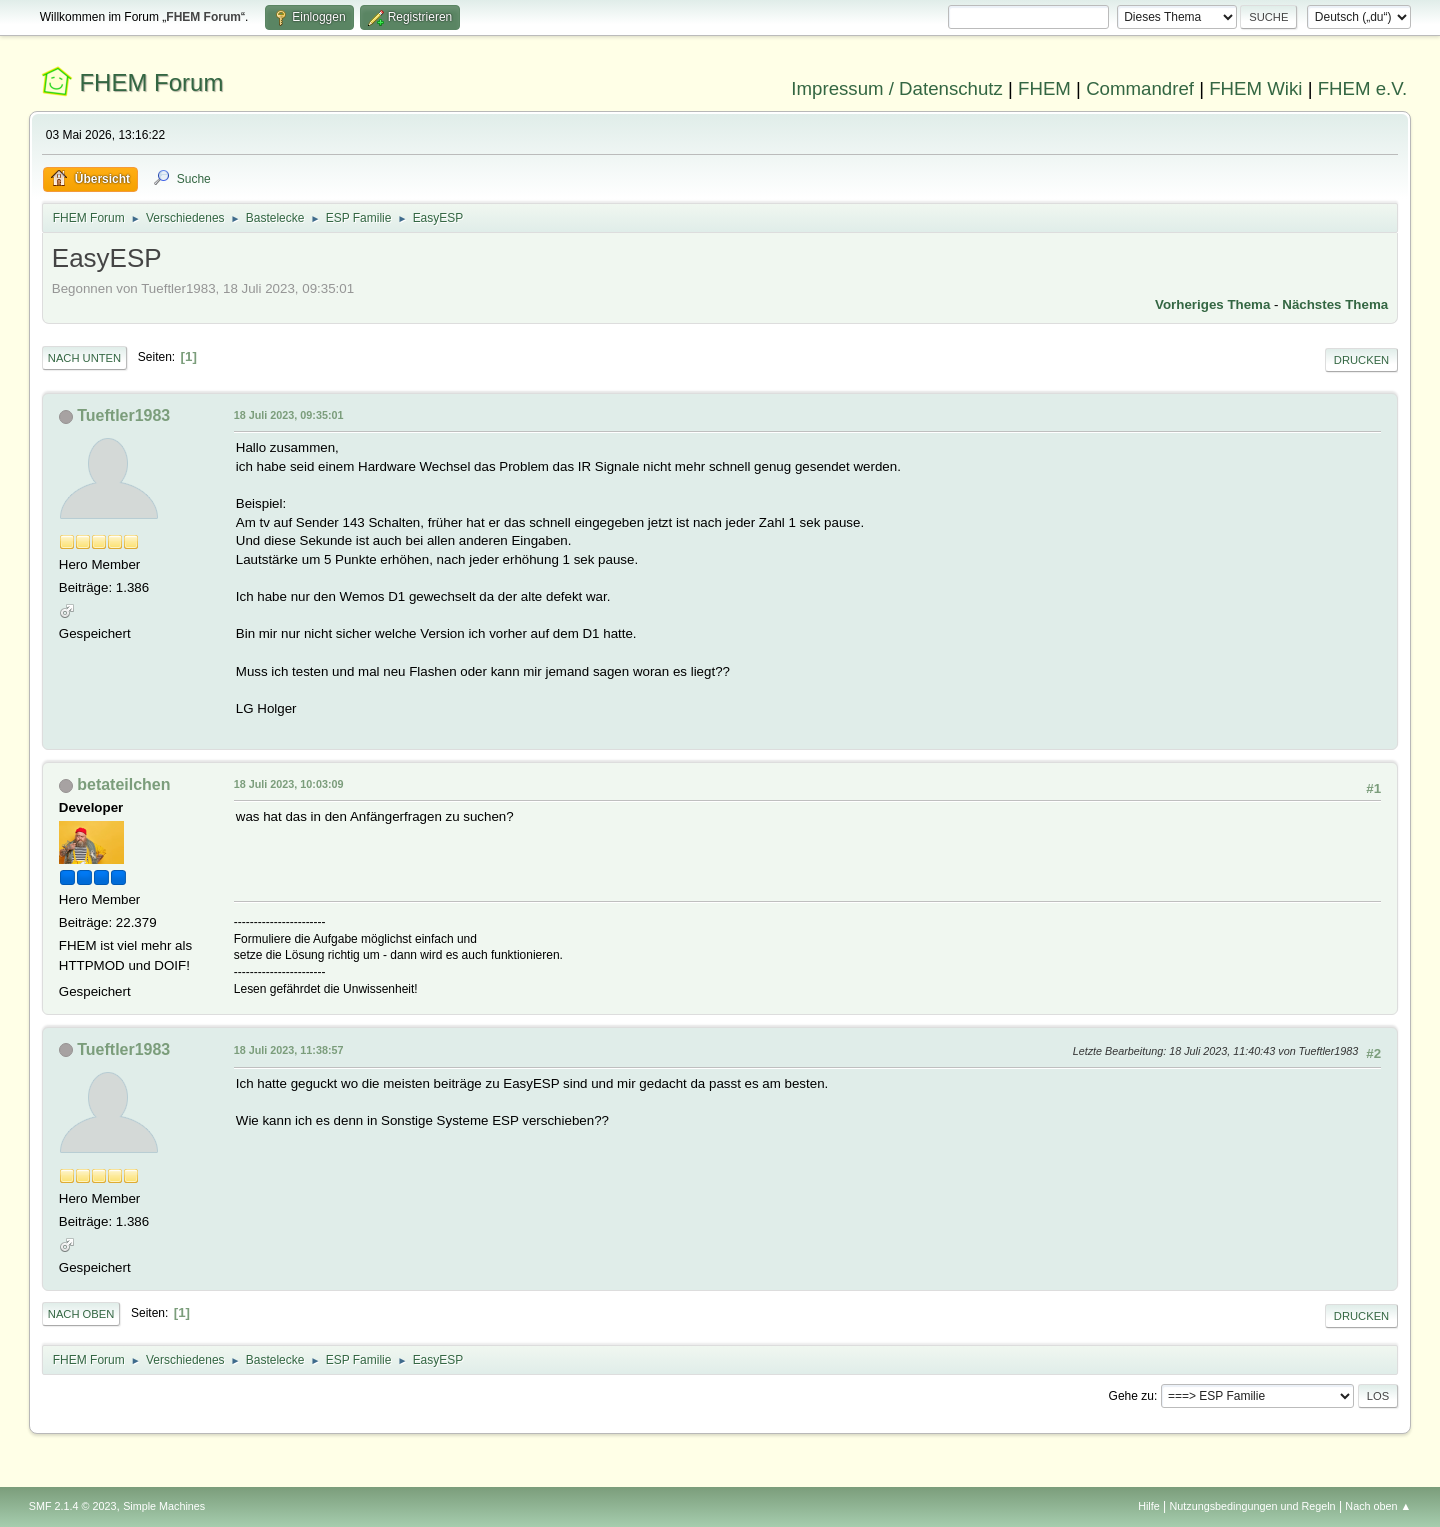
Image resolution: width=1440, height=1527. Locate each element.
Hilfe (1149, 1506)
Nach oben (81, 1314)
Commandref (1140, 88)
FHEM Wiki (1255, 88)
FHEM (1044, 88)
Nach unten (84, 358)
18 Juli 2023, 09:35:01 (289, 415)
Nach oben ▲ (1378, 1506)
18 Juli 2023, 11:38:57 (289, 1050)
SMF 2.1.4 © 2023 (73, 1506)
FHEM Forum (151, 82)
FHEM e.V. (1363, 88)
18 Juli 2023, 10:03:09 (289, 784)
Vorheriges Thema (1212, 304)
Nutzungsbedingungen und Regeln (1253, 1506)
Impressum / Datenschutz (897, 88)
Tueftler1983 (123, 415)
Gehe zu (1131, 1396)
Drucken (1361, 360)
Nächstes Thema (1335, 304)
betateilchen (123, 784)
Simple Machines (164, 1506)
